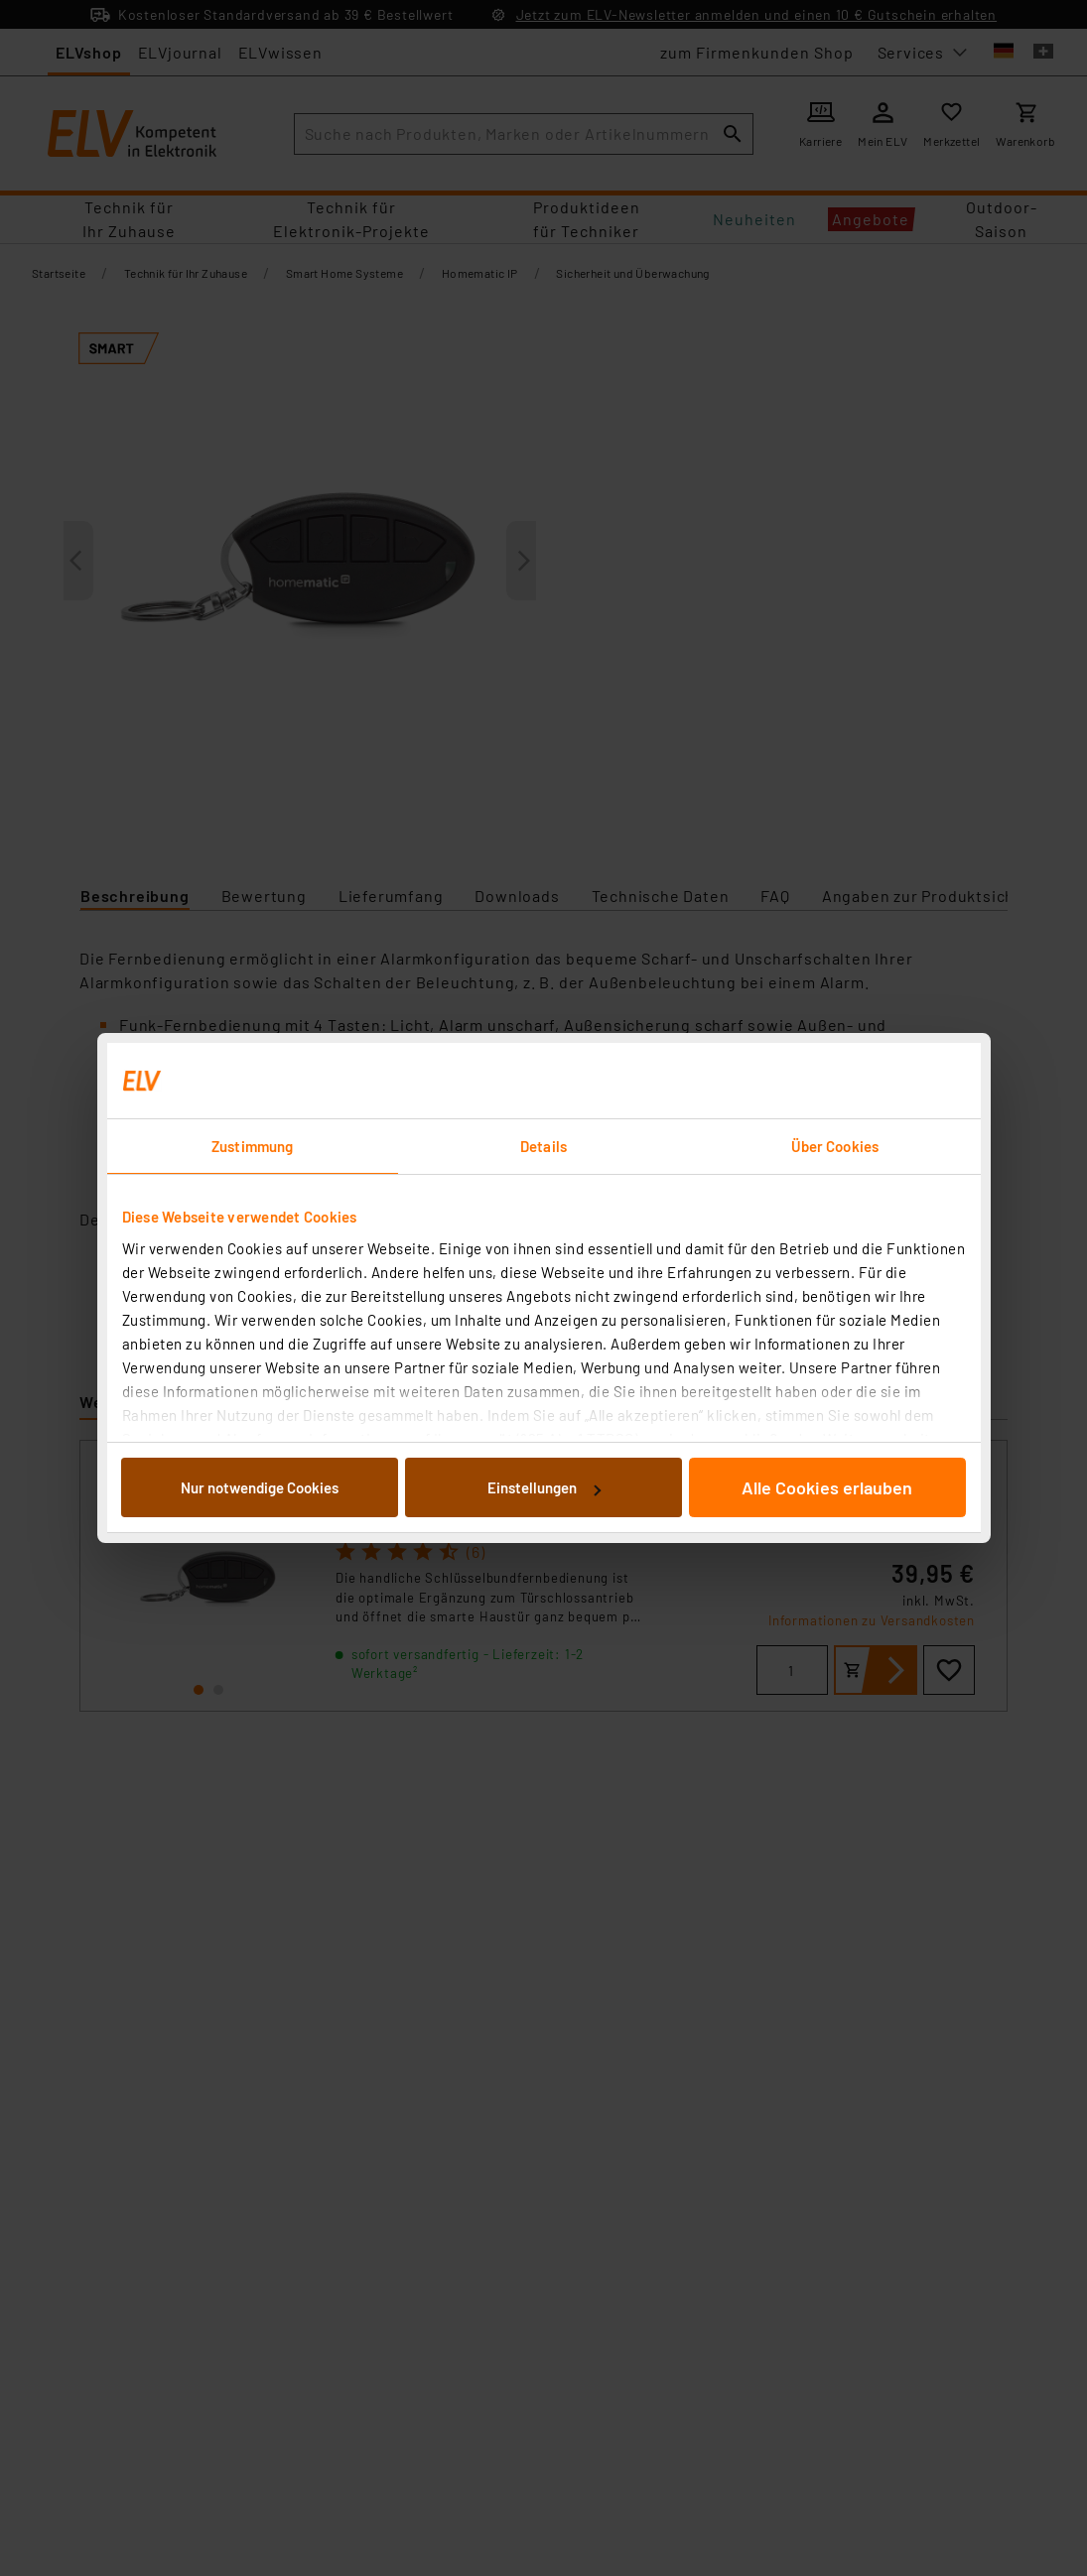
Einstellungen (544, 1487)
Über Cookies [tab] (835, 1146)
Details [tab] (543, 1146)
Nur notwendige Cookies (260, 1487)
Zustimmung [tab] (252, 1146)
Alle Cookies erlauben (827, 1487)
